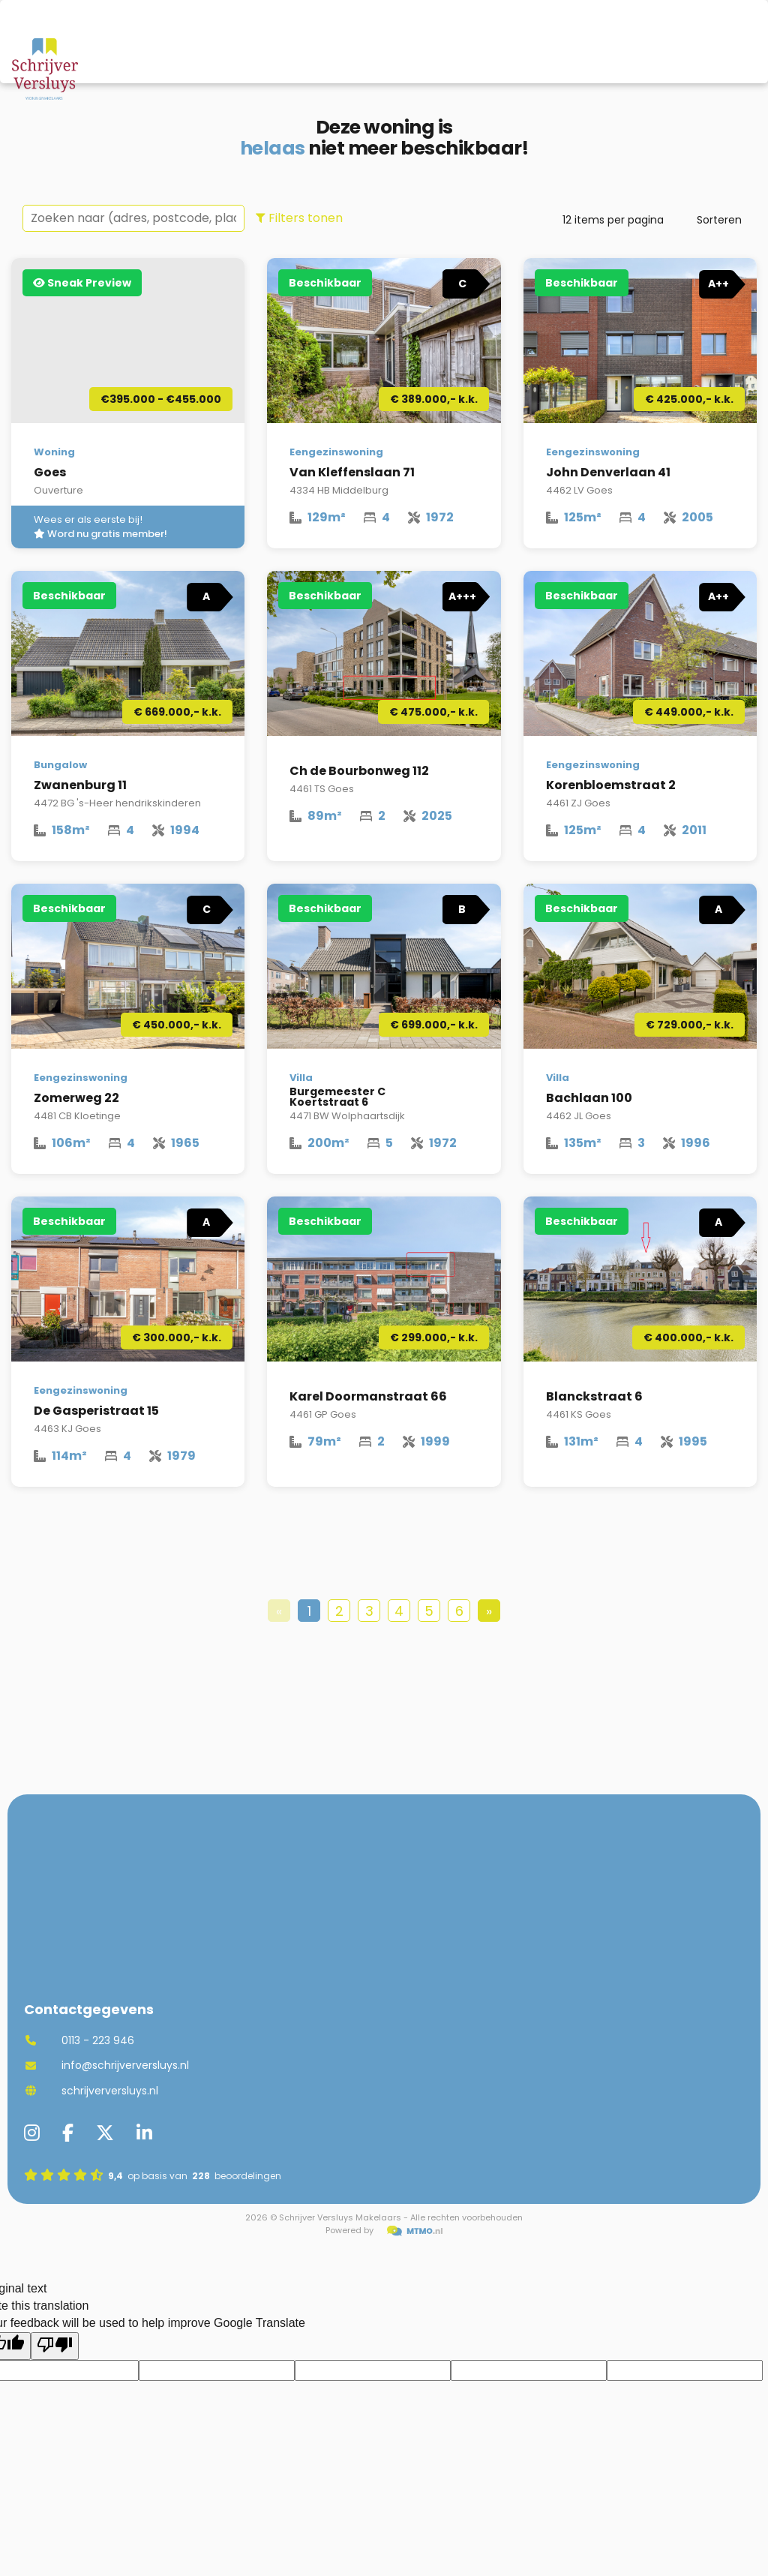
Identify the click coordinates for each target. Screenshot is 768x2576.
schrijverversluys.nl (91, 2090)
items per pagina (613, 219)
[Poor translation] (55, 2346)
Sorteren (719, 219)
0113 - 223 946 (79, 2040)
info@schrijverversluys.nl (106, 2065)
